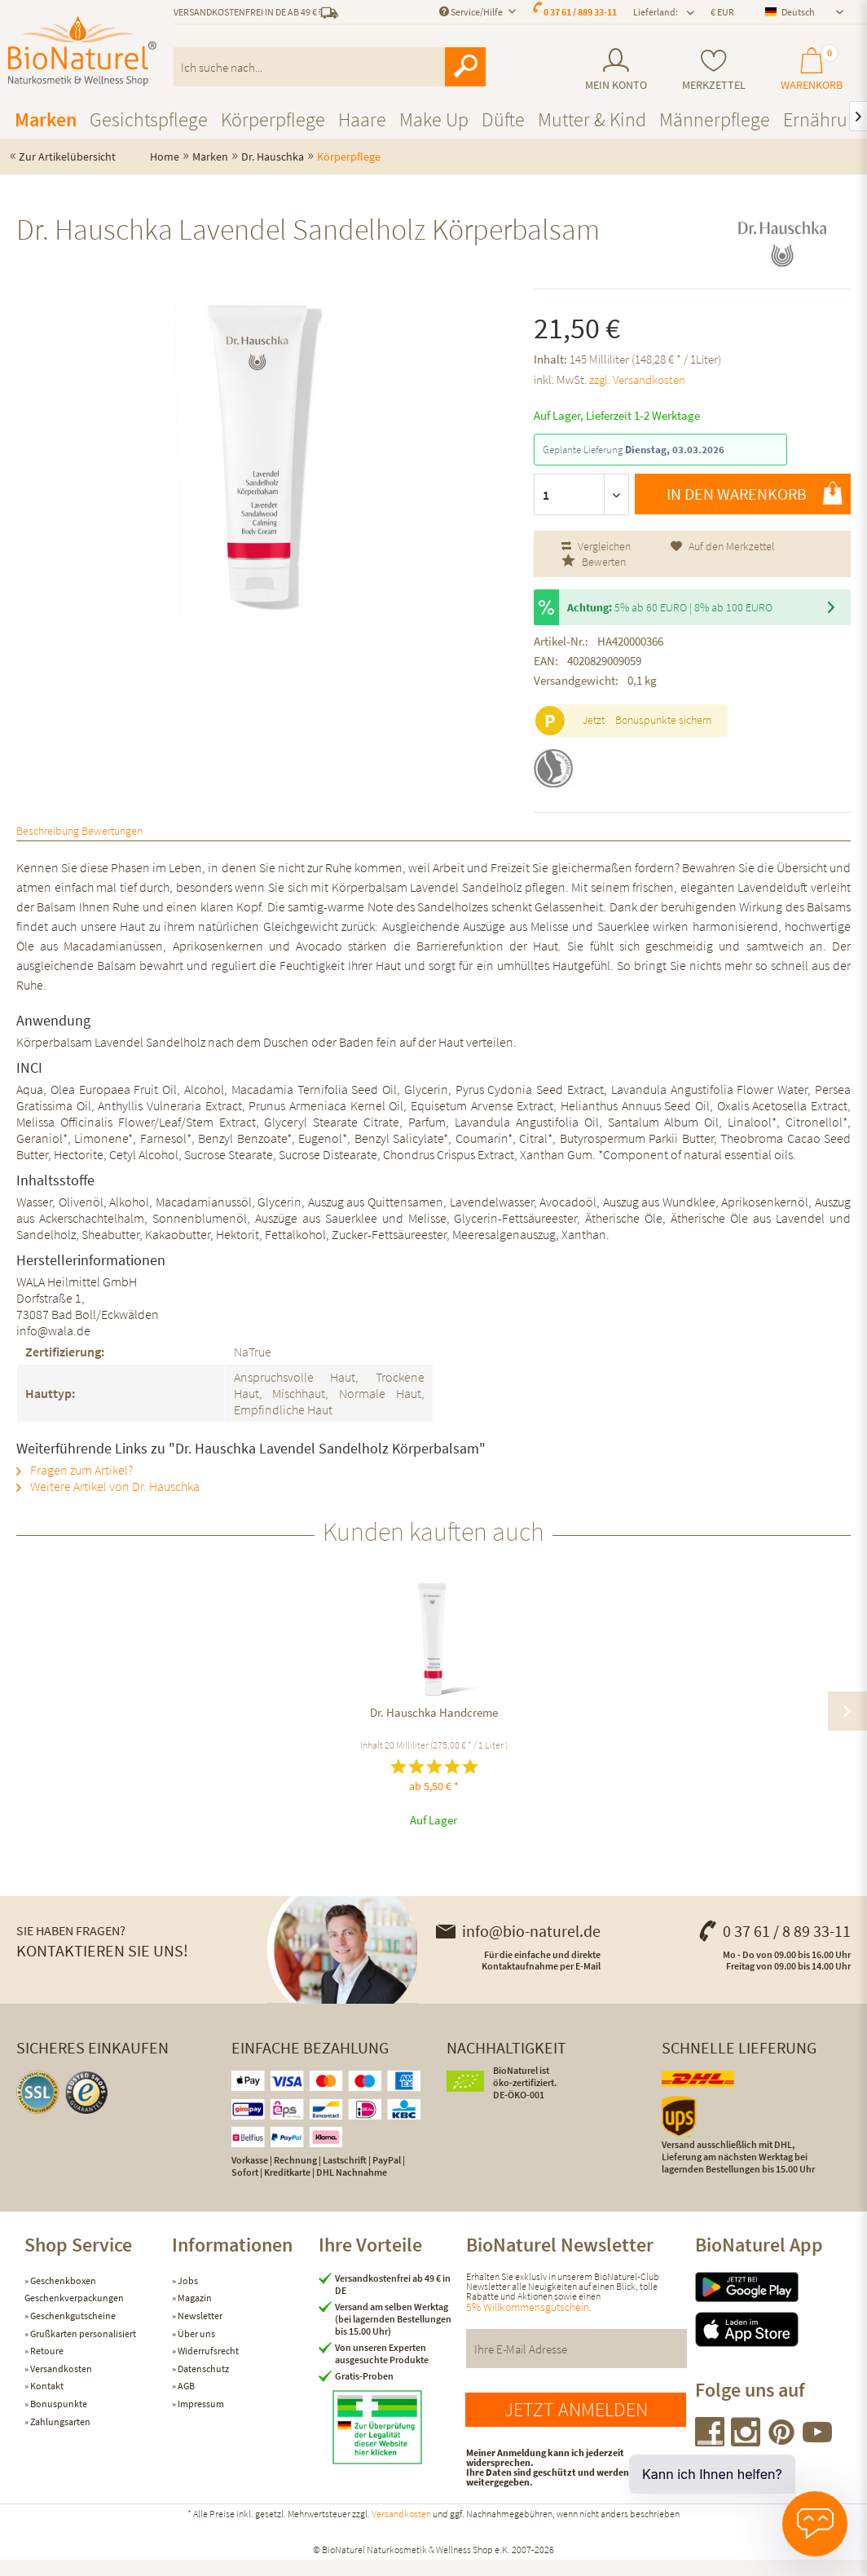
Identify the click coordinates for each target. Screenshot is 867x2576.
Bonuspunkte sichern (663, 719)
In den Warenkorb (755, 493)
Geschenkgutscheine (72, 2332)
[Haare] (362, 119)
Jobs (187, 2297)
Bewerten (593, 561)
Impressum (200, 2420)
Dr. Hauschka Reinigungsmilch (331, 1728)
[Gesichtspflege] (148, 119)
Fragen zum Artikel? (74, 1486)
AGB (185, 2402)
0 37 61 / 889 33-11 (580, 12)
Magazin (194, 2314)
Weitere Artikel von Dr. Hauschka (108, 1502)
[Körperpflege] (273, 119)
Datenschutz (202, 2385)
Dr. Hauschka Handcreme (127, 1728)
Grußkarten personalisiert (82, 2350)
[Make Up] (434, 119)
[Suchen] (465, 66)
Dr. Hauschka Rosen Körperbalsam (741, 1728)
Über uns (195, 2350)
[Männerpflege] (715, 119)
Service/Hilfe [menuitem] (471, 12)
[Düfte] (503, 119)
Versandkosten (60, 2385)
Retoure (46, 2367)
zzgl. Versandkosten (637, 379)
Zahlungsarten (59, 2438)
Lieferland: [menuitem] (655, 12)
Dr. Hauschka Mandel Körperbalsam (536, 1728)
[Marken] (45, 119)
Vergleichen (596, 546)
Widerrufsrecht (207, 2367)
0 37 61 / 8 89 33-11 (774, 1947)
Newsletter (199, 2332)
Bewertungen (211, 838)
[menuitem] (616, 69)
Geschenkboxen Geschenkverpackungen (74, 2306)
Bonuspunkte (58, 2420)
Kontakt (46, 2402)
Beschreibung (79, 838)
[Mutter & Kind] (592, 119)
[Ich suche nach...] (330, 66)
